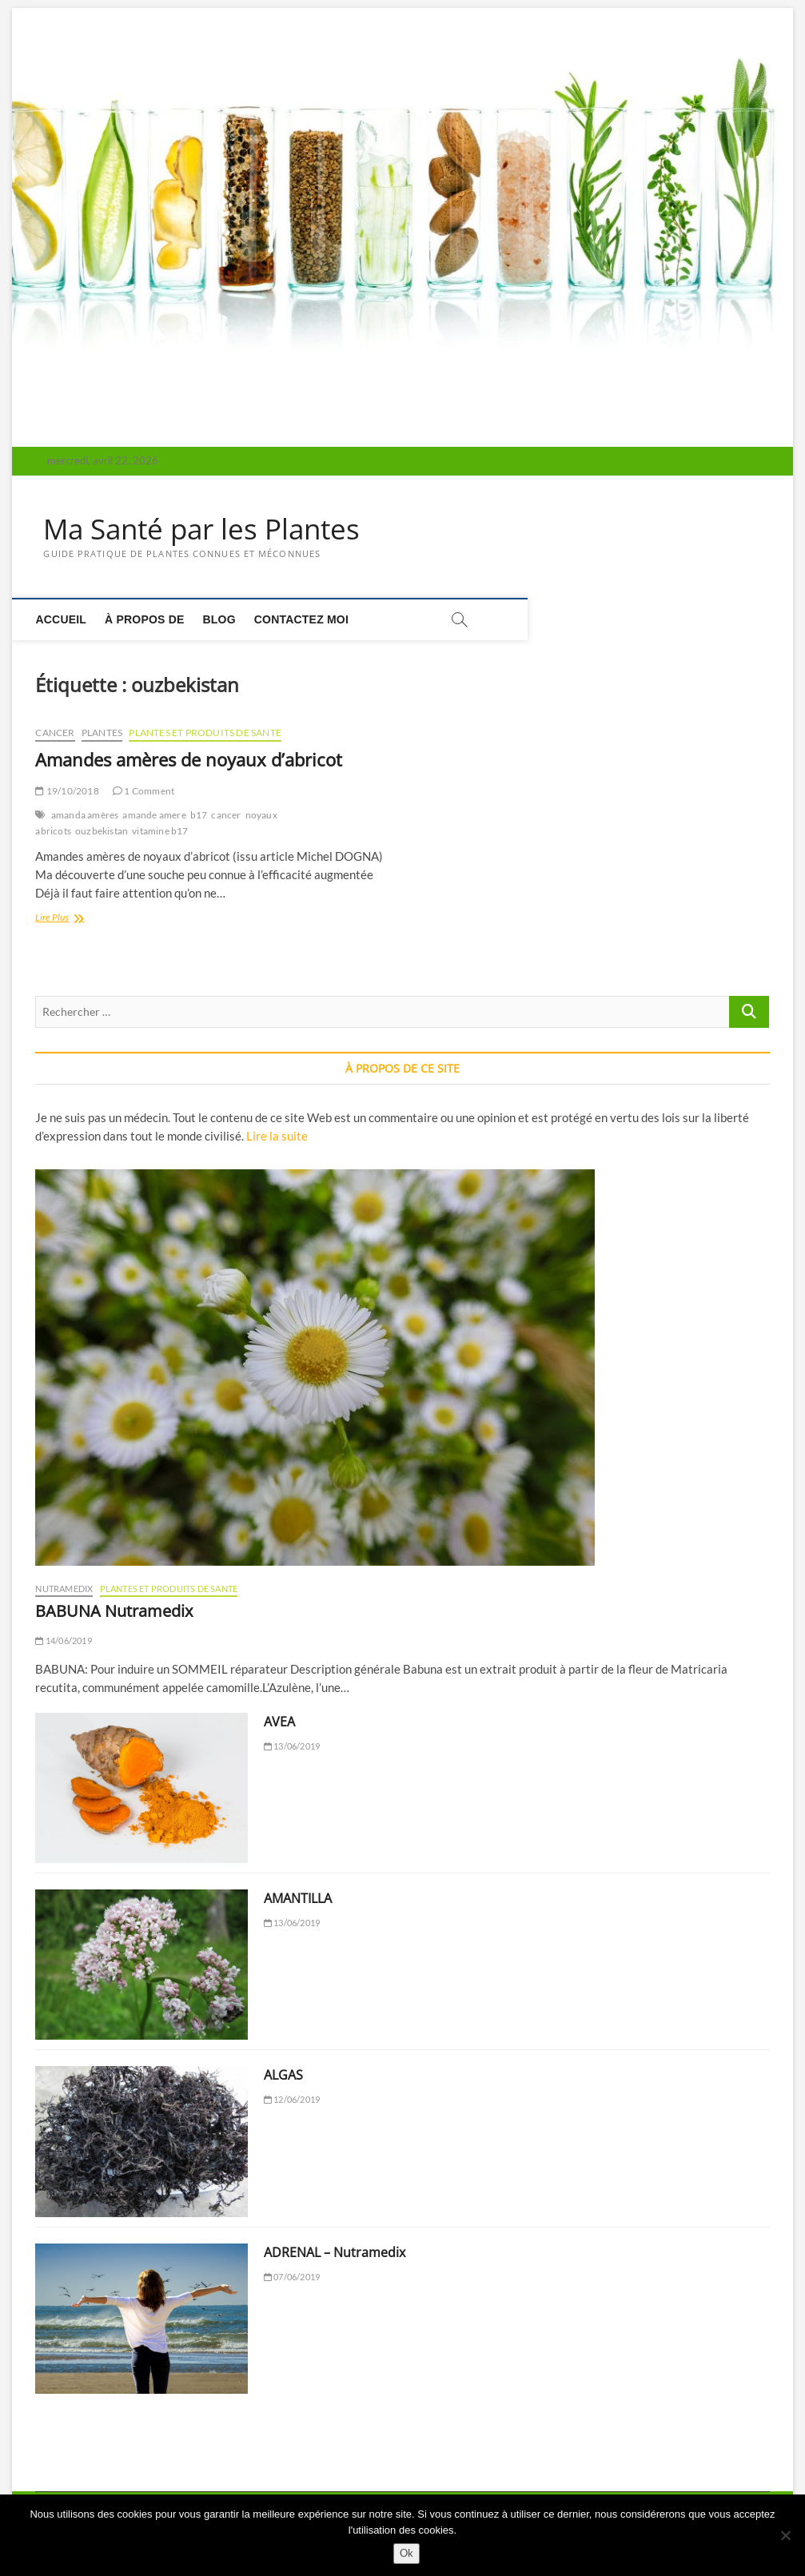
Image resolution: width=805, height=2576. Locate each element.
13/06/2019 (292, 1747)
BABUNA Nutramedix (114, 1611)
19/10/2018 (66, 792)
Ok (406, 2552)
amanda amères (85, 816)
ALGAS (283, 2075)
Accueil (68, 619)
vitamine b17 (160, 832)
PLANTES (102, 733)
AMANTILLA (298, 1899)
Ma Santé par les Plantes (206, 529)
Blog (226, 619)
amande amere (153, 816)
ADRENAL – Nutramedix (334, 2252)
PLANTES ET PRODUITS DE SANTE (205, 733)
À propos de (152, 619)
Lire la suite (277, 1136)
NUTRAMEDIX (64, 1589)
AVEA (279, 1722)
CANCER (54, 733)
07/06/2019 (292, 2276)
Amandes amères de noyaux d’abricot (188, 760)
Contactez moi (309, 619)
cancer (226, 816)
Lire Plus (69, 919)
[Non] (785, 2535)
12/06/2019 (292, 2100)
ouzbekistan (101, 832)
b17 (199, 816)
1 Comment (143, 792)
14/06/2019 (63, 1641)
